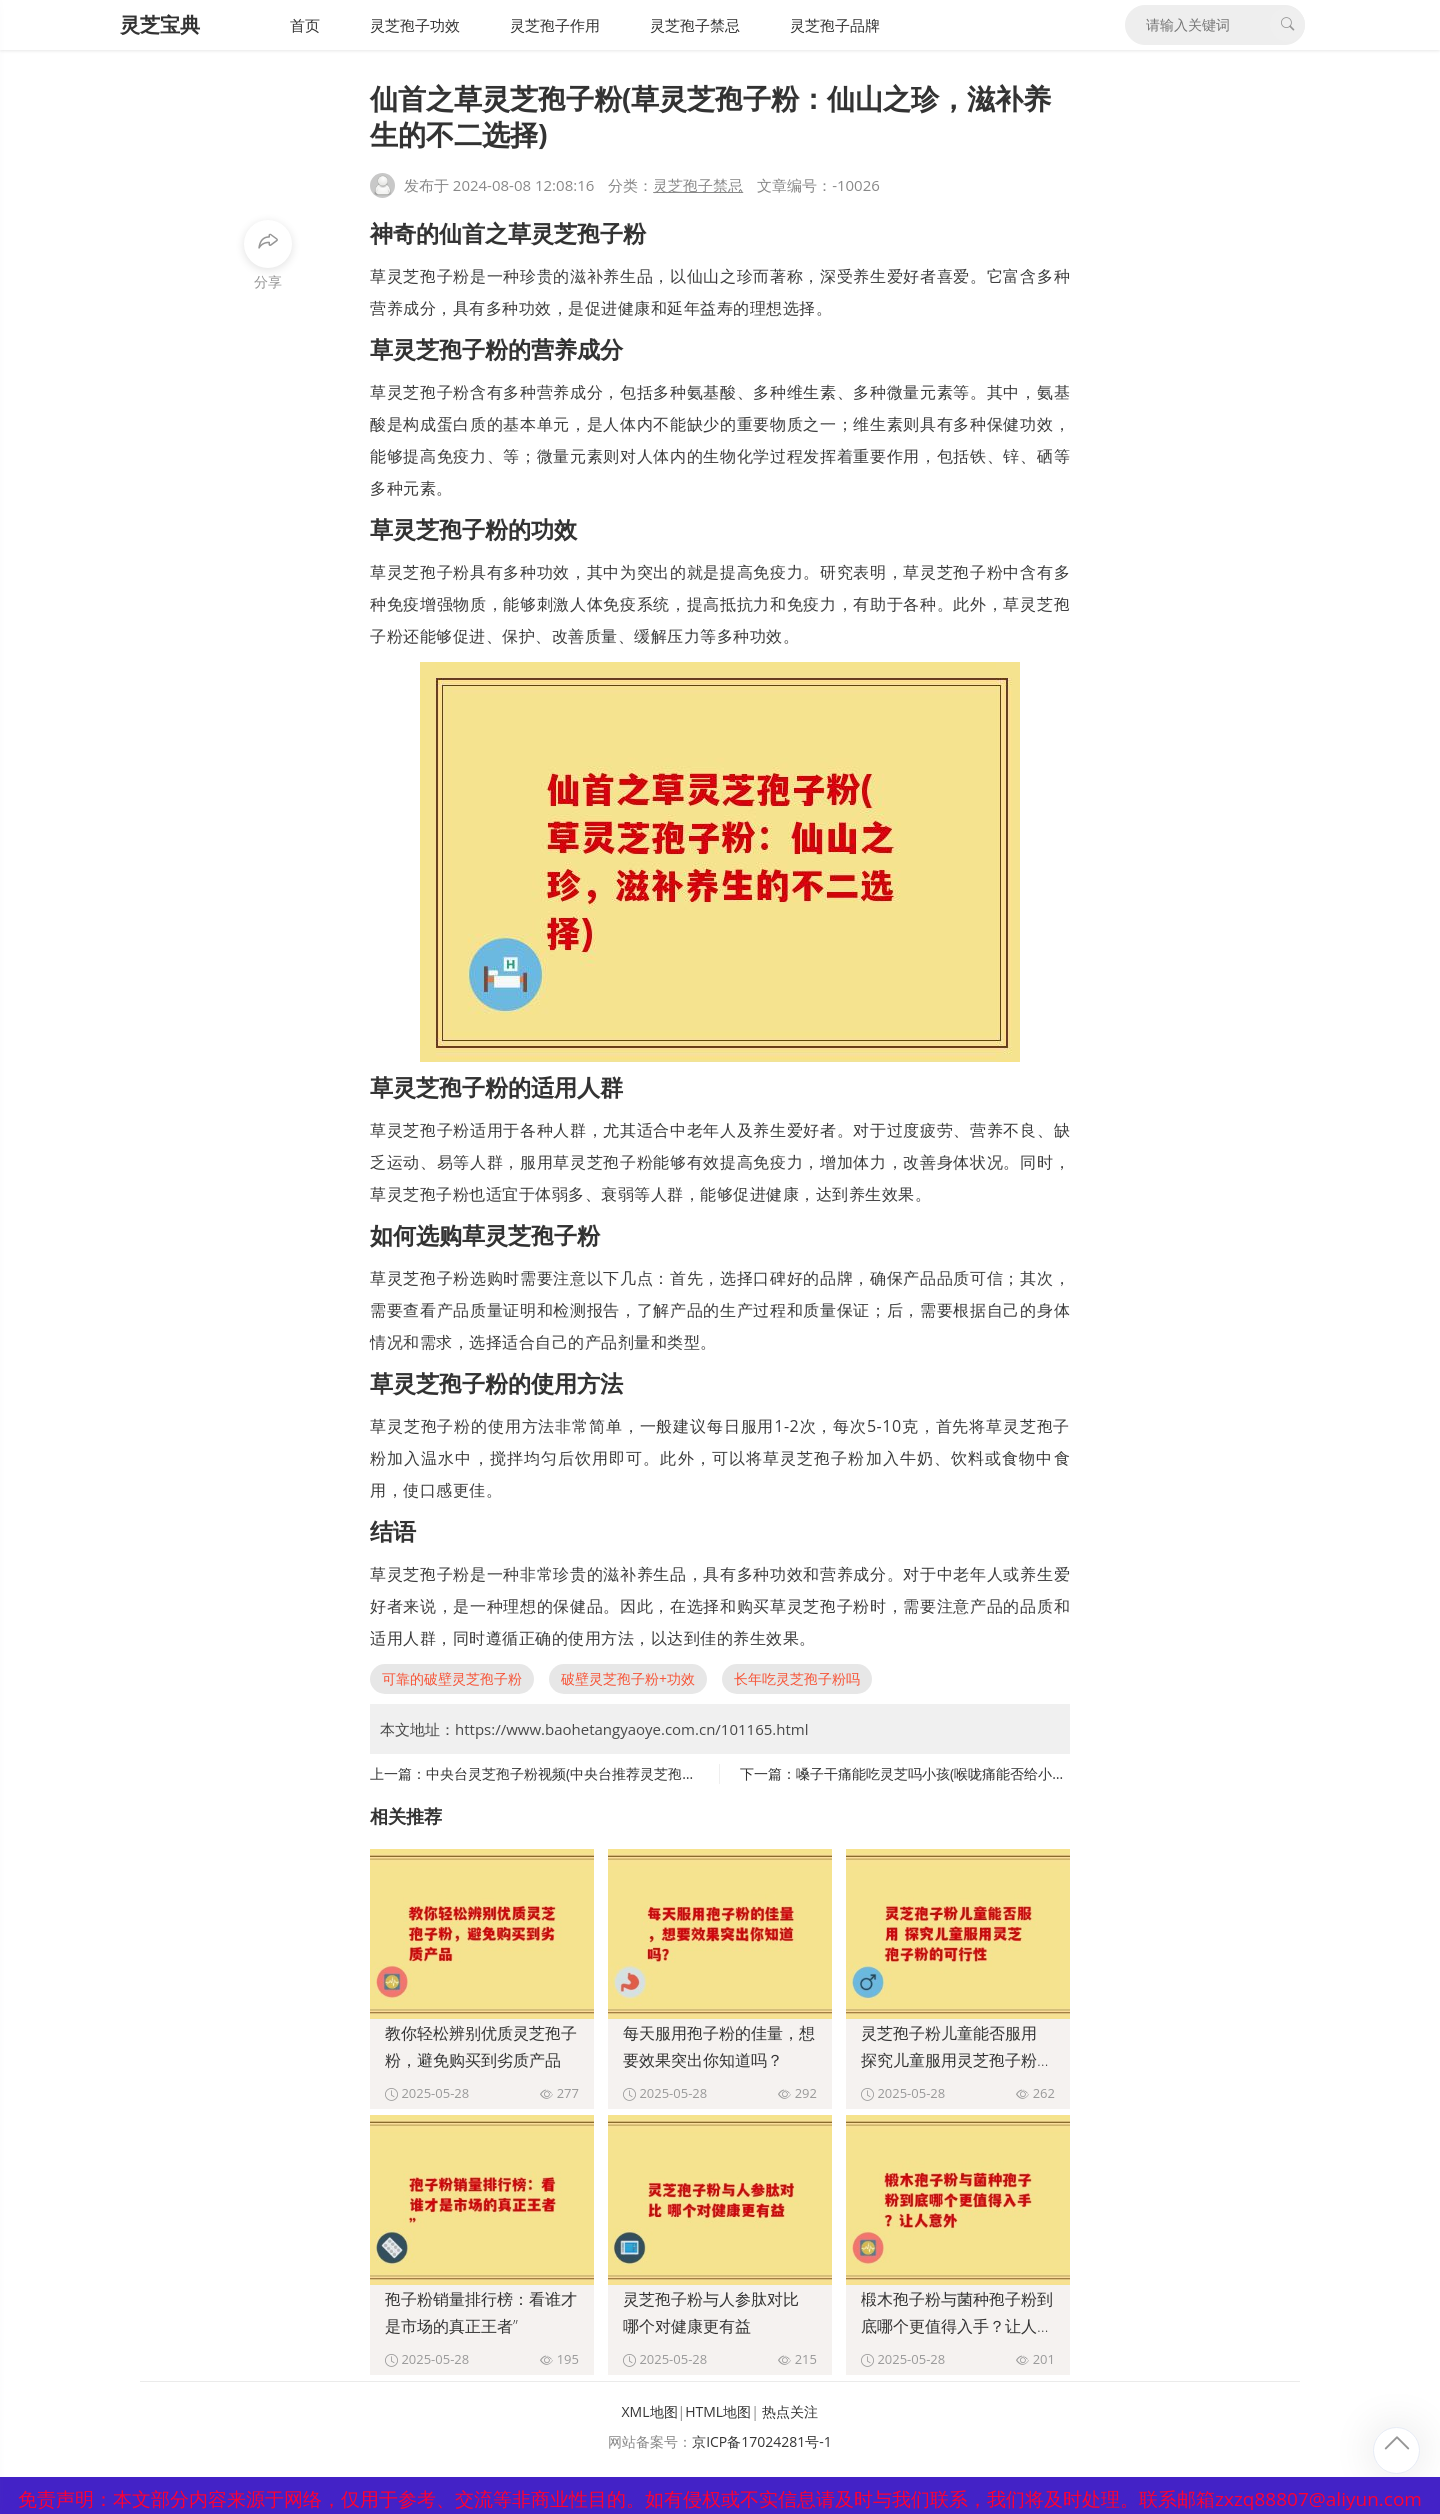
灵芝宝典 (160, 24)
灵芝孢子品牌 (835, 25)
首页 (305, 25)
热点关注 (790, 2411)
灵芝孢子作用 (555, 25)
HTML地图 (718, 2411)
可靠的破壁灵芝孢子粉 (452, 1678)
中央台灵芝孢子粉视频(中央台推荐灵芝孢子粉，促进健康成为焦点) (633, 1773)
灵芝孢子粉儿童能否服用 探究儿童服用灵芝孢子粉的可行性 (957, 2060)
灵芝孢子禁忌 (695, 25)
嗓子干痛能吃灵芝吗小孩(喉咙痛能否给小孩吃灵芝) (954, 1773)
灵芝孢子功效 (415, 25)
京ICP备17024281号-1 (762, 2441)
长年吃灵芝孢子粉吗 (797, 1678)
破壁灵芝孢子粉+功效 (628, 1678)
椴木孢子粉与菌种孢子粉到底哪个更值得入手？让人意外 (957, 2326)
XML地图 (650, 2411)
